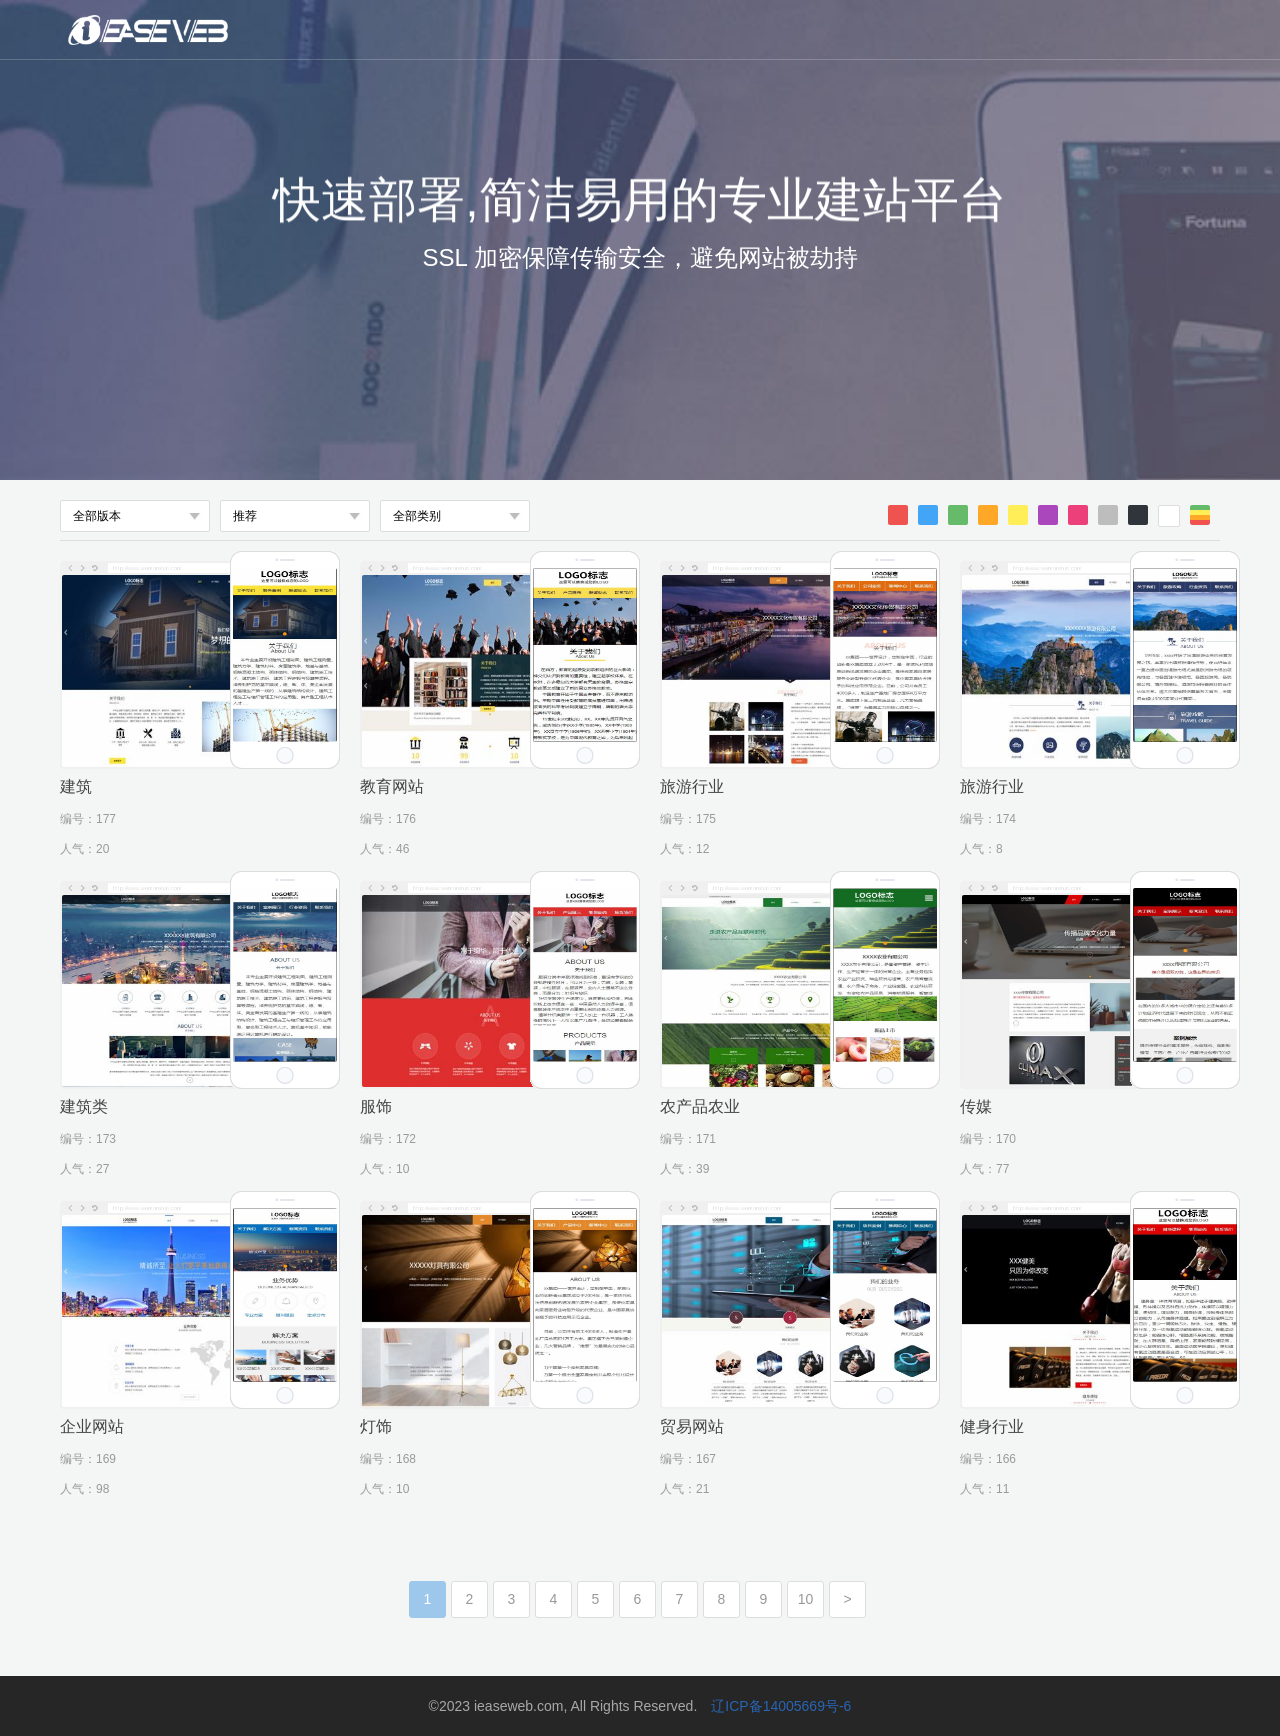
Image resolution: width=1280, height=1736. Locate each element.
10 (806, 1599)
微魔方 (215, 30)
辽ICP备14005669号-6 (781, 1706)
